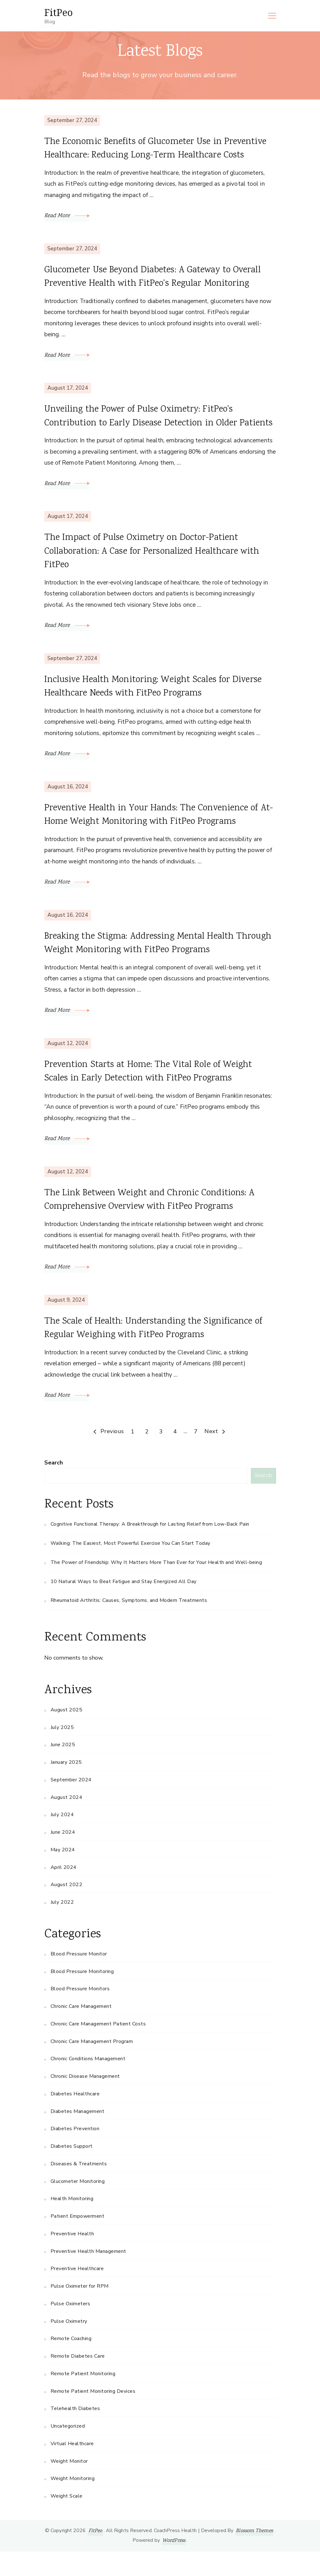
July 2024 (62, 1839)
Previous (112, 1455)
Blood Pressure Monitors (80, 2013)
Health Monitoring (72, 2223)
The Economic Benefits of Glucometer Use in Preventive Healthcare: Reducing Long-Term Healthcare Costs (160, 149)
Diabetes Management (78, 2135)
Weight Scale (67, 2520)
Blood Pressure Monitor (79, 1978)
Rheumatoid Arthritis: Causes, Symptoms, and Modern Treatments (129, 1624)
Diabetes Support (72, 2170)
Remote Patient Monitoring (83, 2397)
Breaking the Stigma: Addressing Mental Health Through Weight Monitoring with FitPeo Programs (150, 965)
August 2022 (67, 1909)
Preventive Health (72, 2257)
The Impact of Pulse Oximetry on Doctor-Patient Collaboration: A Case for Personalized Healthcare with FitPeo (157, 570)
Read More (67, 217)
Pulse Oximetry (69, 2345)
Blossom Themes (254, 2555)
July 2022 (62, 1926)
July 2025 (62, 1751)
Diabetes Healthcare (75, 2118)
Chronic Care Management (81, 2030)
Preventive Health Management (88, 2275)
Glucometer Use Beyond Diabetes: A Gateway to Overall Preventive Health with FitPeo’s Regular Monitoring (158, 279)
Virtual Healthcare (72, 2467)
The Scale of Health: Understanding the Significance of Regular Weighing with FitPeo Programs (158, 1352)
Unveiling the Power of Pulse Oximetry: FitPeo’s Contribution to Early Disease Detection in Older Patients (145, 426)
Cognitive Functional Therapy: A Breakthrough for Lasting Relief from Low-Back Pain (150, 1548)
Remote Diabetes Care (78, 2380)
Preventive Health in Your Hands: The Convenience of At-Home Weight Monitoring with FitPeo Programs (156, 835)
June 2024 (63, 1856)
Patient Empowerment (78, 2240)
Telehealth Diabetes (75, 2432)
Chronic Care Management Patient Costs (98, 2048)
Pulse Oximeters (70, 2327)
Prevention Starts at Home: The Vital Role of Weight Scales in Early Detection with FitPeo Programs (153, 1094)
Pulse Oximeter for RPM (80, 2310)
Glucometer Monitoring (78, 2205)
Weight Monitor (69, 2485)
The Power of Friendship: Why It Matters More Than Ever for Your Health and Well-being (156, 1586)
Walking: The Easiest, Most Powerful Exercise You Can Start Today (130, 1567)
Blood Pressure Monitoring (82, 1995)
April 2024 (64, 1891)
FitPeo (58, 12)
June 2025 (63, 1769)
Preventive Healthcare (77, 2293)
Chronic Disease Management (85, 2100)
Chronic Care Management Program (92, 2065)
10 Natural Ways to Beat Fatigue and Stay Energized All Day (124, 1605)
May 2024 (63, 1873)
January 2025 (66, 1786)
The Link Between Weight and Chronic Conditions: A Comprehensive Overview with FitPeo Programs (154, 1223)
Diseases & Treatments (79, 2187)
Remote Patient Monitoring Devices (93, 2415)
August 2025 (67, 1734)
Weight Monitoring (73, 2502)
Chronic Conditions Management (88, 2083)
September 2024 (71, 1803)
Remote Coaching (71, 2363)
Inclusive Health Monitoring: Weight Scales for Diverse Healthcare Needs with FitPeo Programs (158, 706)
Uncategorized (68, 2450)
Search (53, 1487)
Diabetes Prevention (75, 2153)
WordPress (173, 2564)
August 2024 (67, 1821)
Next (211, 1455)
